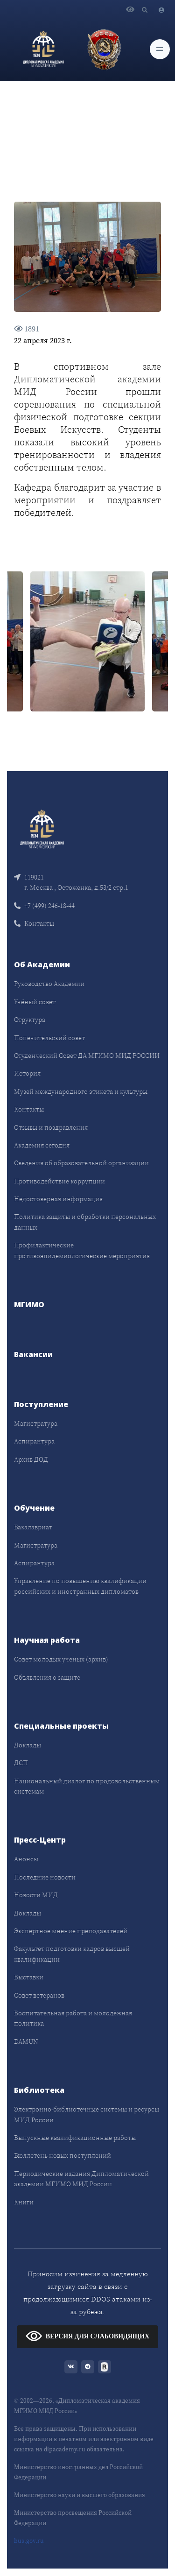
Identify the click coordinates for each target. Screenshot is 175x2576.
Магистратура (35, 1423)
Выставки (28, 1977)
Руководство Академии (49, 983)
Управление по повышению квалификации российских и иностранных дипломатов (80, 1586)
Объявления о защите (47, 1677)
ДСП (21, 1762)
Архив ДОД (31, 1459)
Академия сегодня (42, 1145)
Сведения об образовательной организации (81, 1163)
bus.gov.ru (29, 2541)
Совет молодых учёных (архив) (61, 1659)
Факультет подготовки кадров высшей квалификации (72, 1954)
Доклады (27, 1745)
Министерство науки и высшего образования (79, 2495)
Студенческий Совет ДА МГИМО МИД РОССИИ (87, 1055)
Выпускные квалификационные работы (75, 2137)
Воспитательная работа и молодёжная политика (73, 2018)
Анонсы (26, 1859)
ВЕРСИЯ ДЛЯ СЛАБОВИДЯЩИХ (87, 2335)
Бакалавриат (33, 1527)
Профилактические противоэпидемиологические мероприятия (82, 1250)
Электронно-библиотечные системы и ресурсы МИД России (86, 2114)
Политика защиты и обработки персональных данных (85, 1222)
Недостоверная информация (58, 1199)
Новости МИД (36, 1895)
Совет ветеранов (39, 1995)
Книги (24, 2202)
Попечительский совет (49, 1037)
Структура (29, 1019)
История (27, 1073)
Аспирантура (34, 1441)
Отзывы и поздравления (51, 1127)
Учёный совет (35, 1001)
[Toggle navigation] (160, 49)
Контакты (34, 923)
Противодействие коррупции (59, 1181)
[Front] (42, 828)
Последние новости (45, 1877)
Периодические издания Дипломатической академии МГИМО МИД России (81, 2179)
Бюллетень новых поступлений (62, 2155)
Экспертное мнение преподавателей (70, 1931)
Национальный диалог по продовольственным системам (87, 1786)
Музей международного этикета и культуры (80, 1091)
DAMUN (26, 2041)
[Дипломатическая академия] (43, 49)
